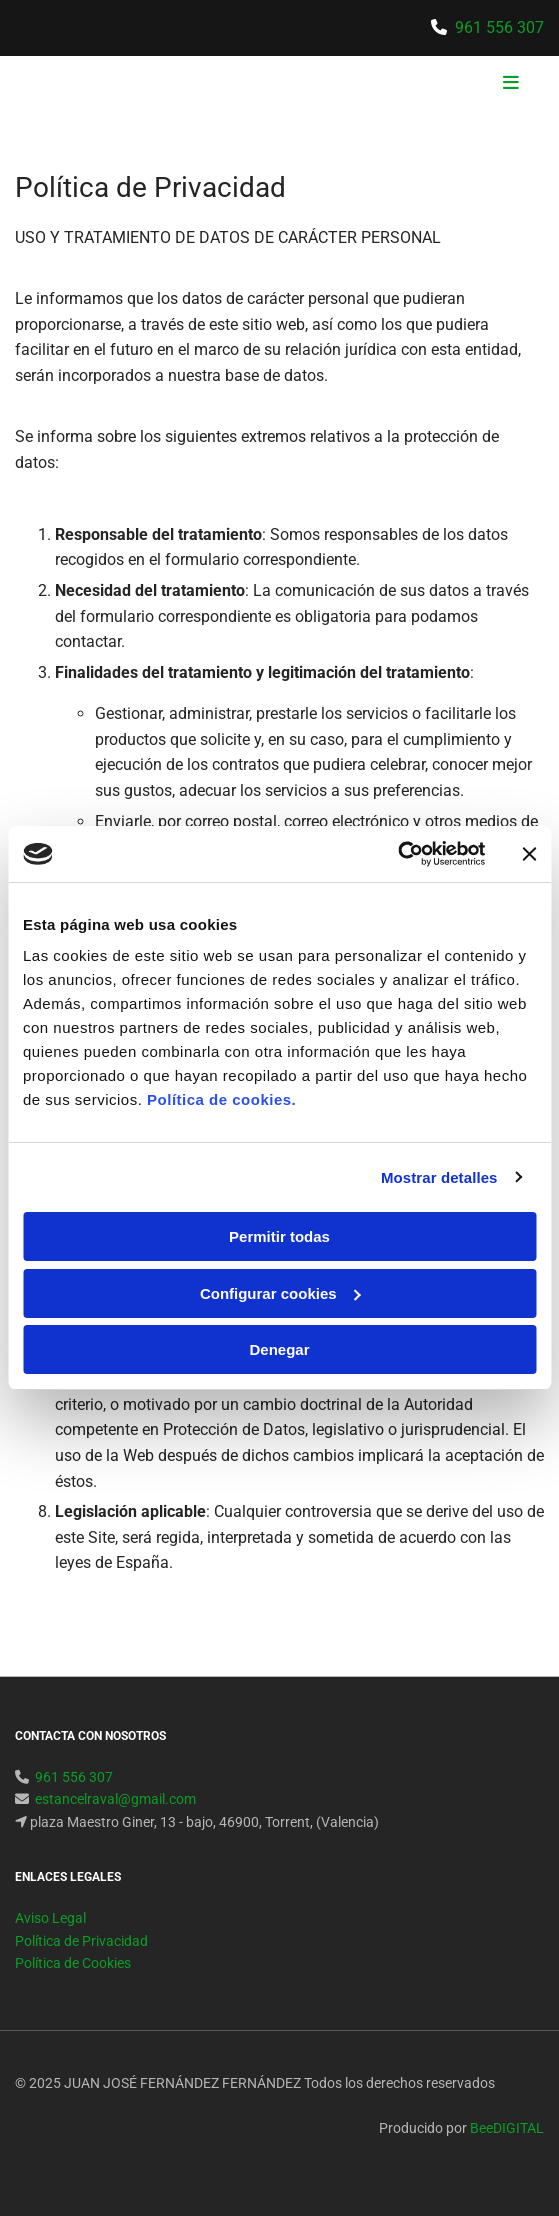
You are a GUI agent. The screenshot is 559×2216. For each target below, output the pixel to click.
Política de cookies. (221, 1099)
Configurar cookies (280, 1293)
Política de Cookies (73, 1963)
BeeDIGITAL (507, 2128)
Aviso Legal (50, 1918)
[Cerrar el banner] (529, 854)
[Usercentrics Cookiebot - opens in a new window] (397, 854)
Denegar (279, 1349)
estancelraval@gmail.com (115, 1799)
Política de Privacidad (81, 1941)
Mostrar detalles (439, 1177)
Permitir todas (279, 1236)
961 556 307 (499, 27)
